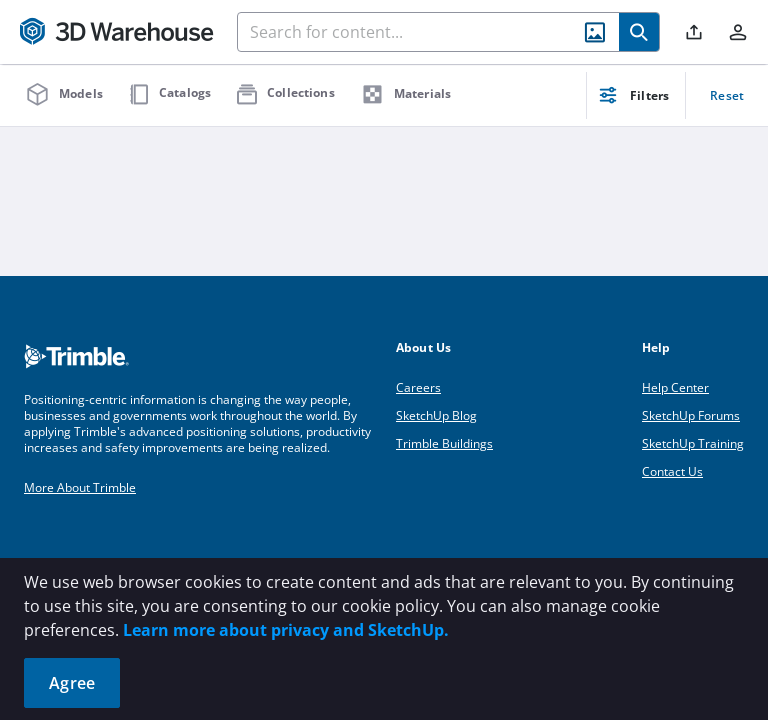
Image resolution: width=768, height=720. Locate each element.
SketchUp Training (693, 443)
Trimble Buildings (444, 443)
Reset (727, 95)
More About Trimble (80, 487)
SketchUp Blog (436, 415)
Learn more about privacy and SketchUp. (286, 630)
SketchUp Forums (691, 415)
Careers (418, 387)
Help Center (675, 387)
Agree (72, 683)
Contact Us (672, 471)
